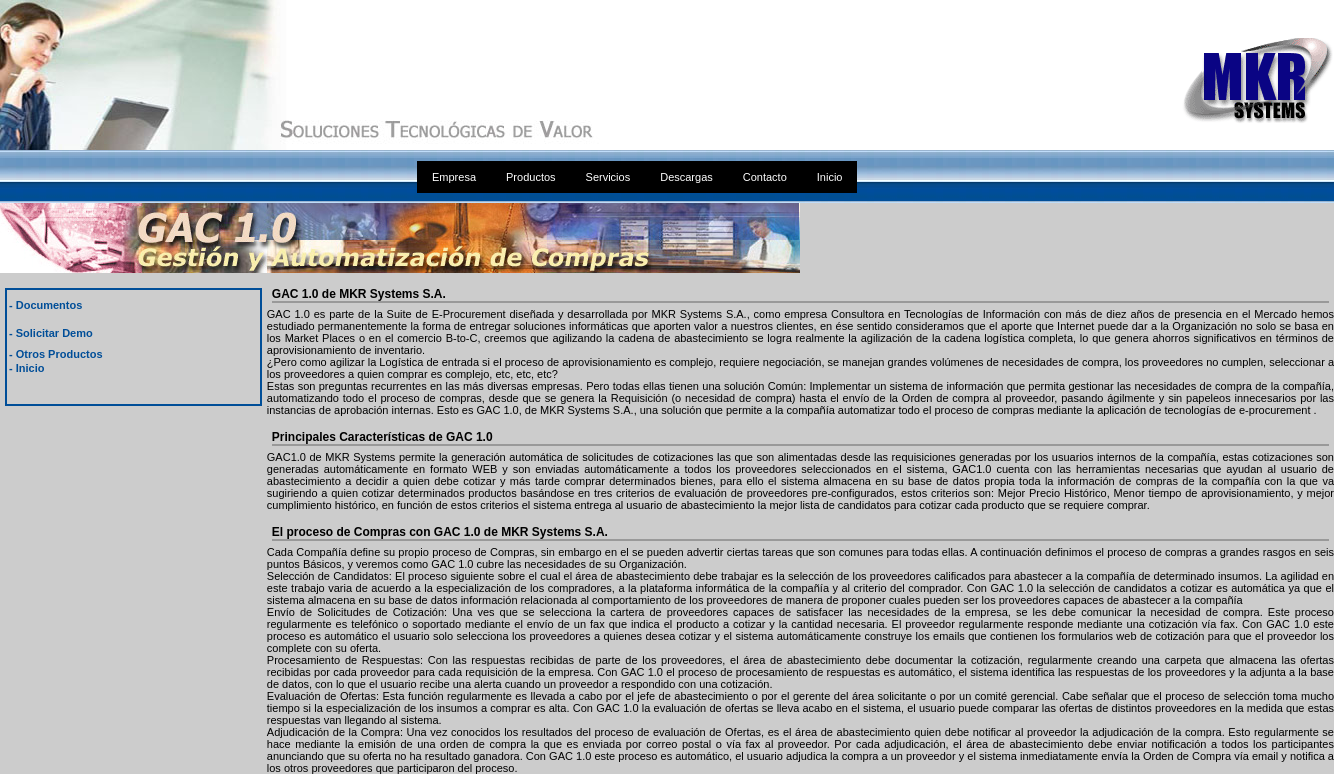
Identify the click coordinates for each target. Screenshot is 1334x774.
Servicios (608, 177)
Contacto (765, 177)
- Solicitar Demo (51, 333)
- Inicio (26, 368)
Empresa (454, 177)
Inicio (830, 177)
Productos (531, 177)
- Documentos (45, 305)
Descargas (686, 177)
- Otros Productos (56, 354)
